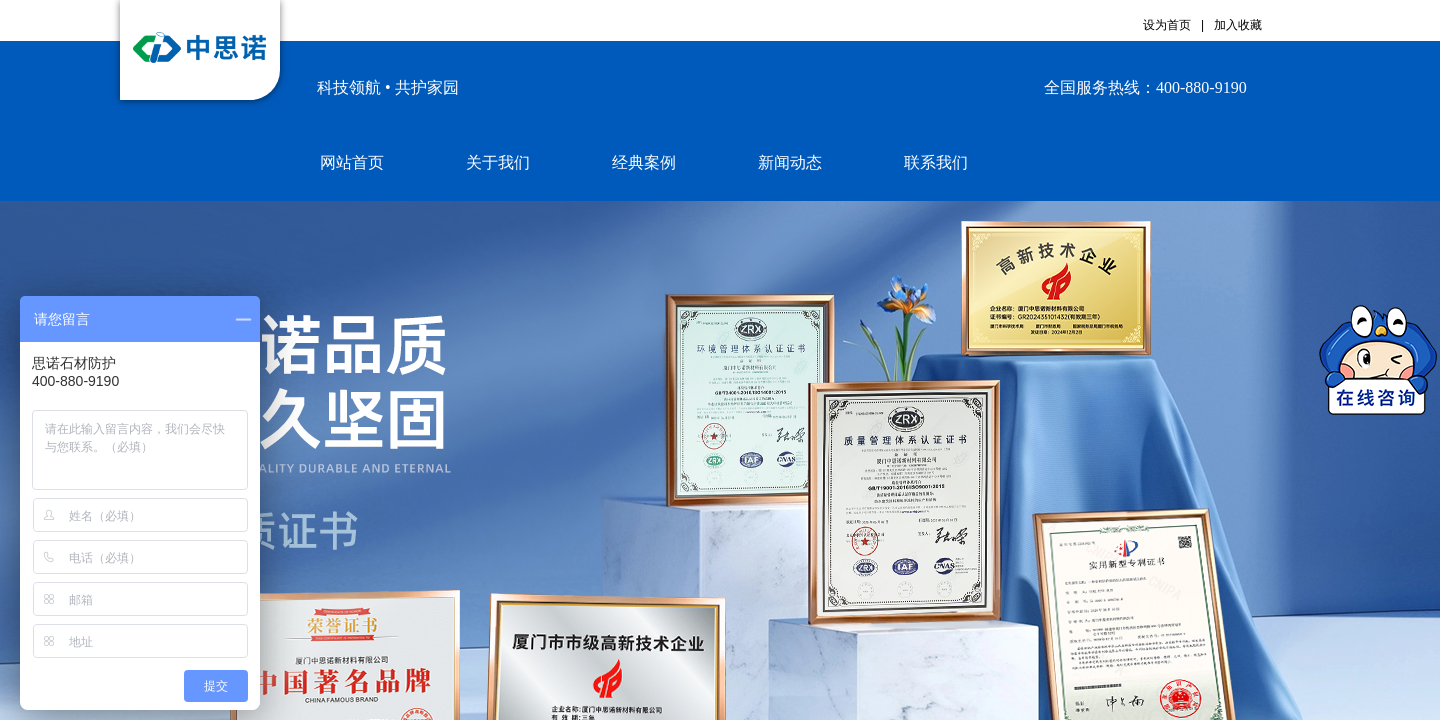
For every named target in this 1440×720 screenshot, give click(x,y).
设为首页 (1167, 25)
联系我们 (936, 162)
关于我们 (498, 162)
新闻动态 (790, 162)
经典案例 (644, 162)
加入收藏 (1238, 25)
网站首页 (352, 162)
